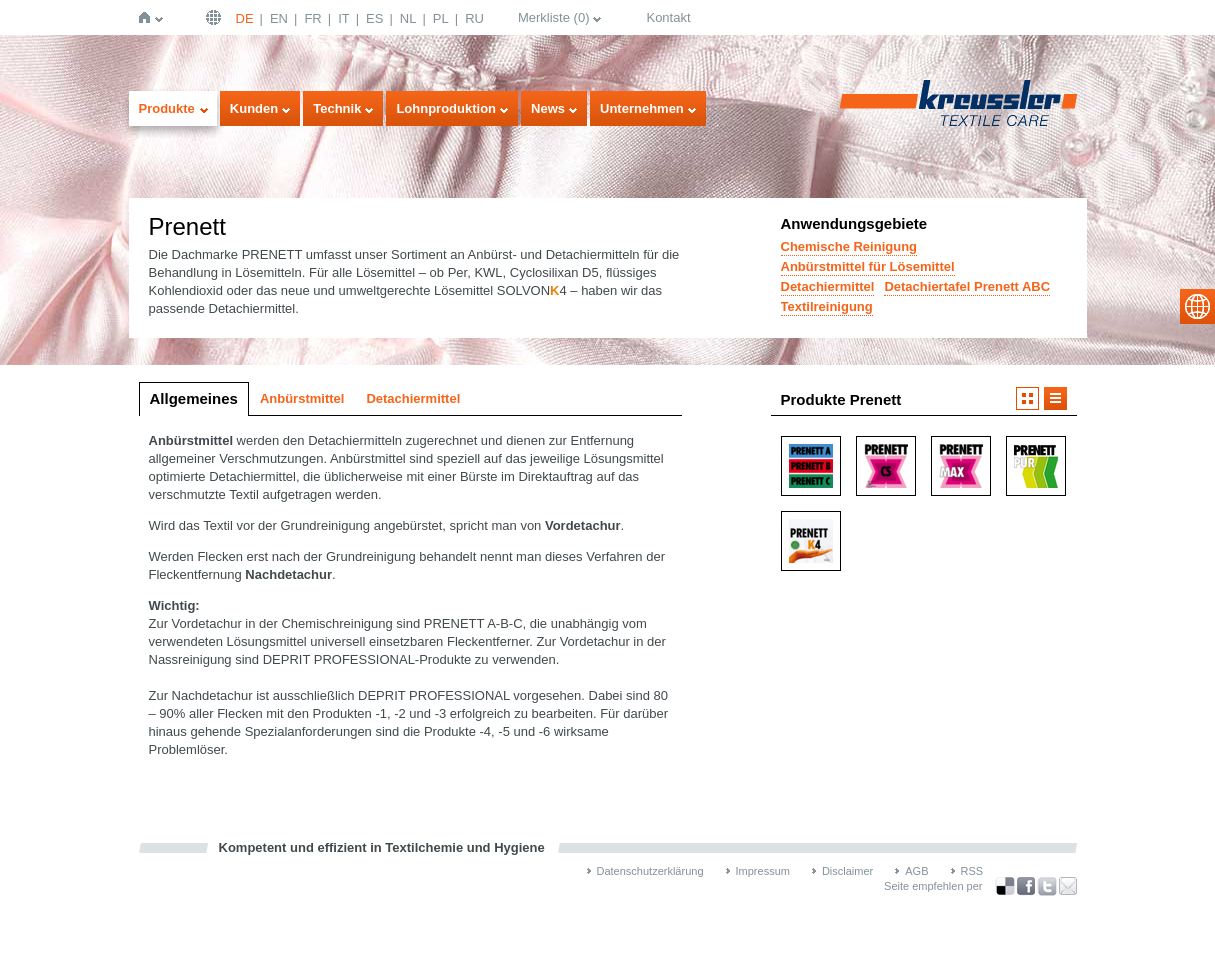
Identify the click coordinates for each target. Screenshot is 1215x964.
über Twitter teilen (1047, 886)
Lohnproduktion (446, 108)
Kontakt (668, 17)
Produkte (167, 108)
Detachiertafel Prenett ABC (967, 286)
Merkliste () (554, 17)
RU (474, 18)
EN (279, 18)
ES (374, 18)
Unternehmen (642, 108)
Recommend (1068, 886)
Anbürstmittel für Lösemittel (868, 266)
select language (1197, 306)
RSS (972, 871)
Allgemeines (194, 398)
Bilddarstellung (1027, 398)
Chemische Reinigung (849, 246)
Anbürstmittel (302, 398)
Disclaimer (847, 871)
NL (408, 18)
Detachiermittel (828, 286)
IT (344, 18)
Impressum (763, 871)
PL (441, 18)
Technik (337, 108)
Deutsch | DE (216, 17)
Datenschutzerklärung (650, 871)
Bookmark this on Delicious (1005, 886)
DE (245, 18)
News (548, 108)
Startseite (148, 17)
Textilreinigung (827, 306)
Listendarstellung (1055, 398)
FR (312, 18)
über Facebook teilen (1026, 886)
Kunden (254, 108)
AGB (916, 871)
